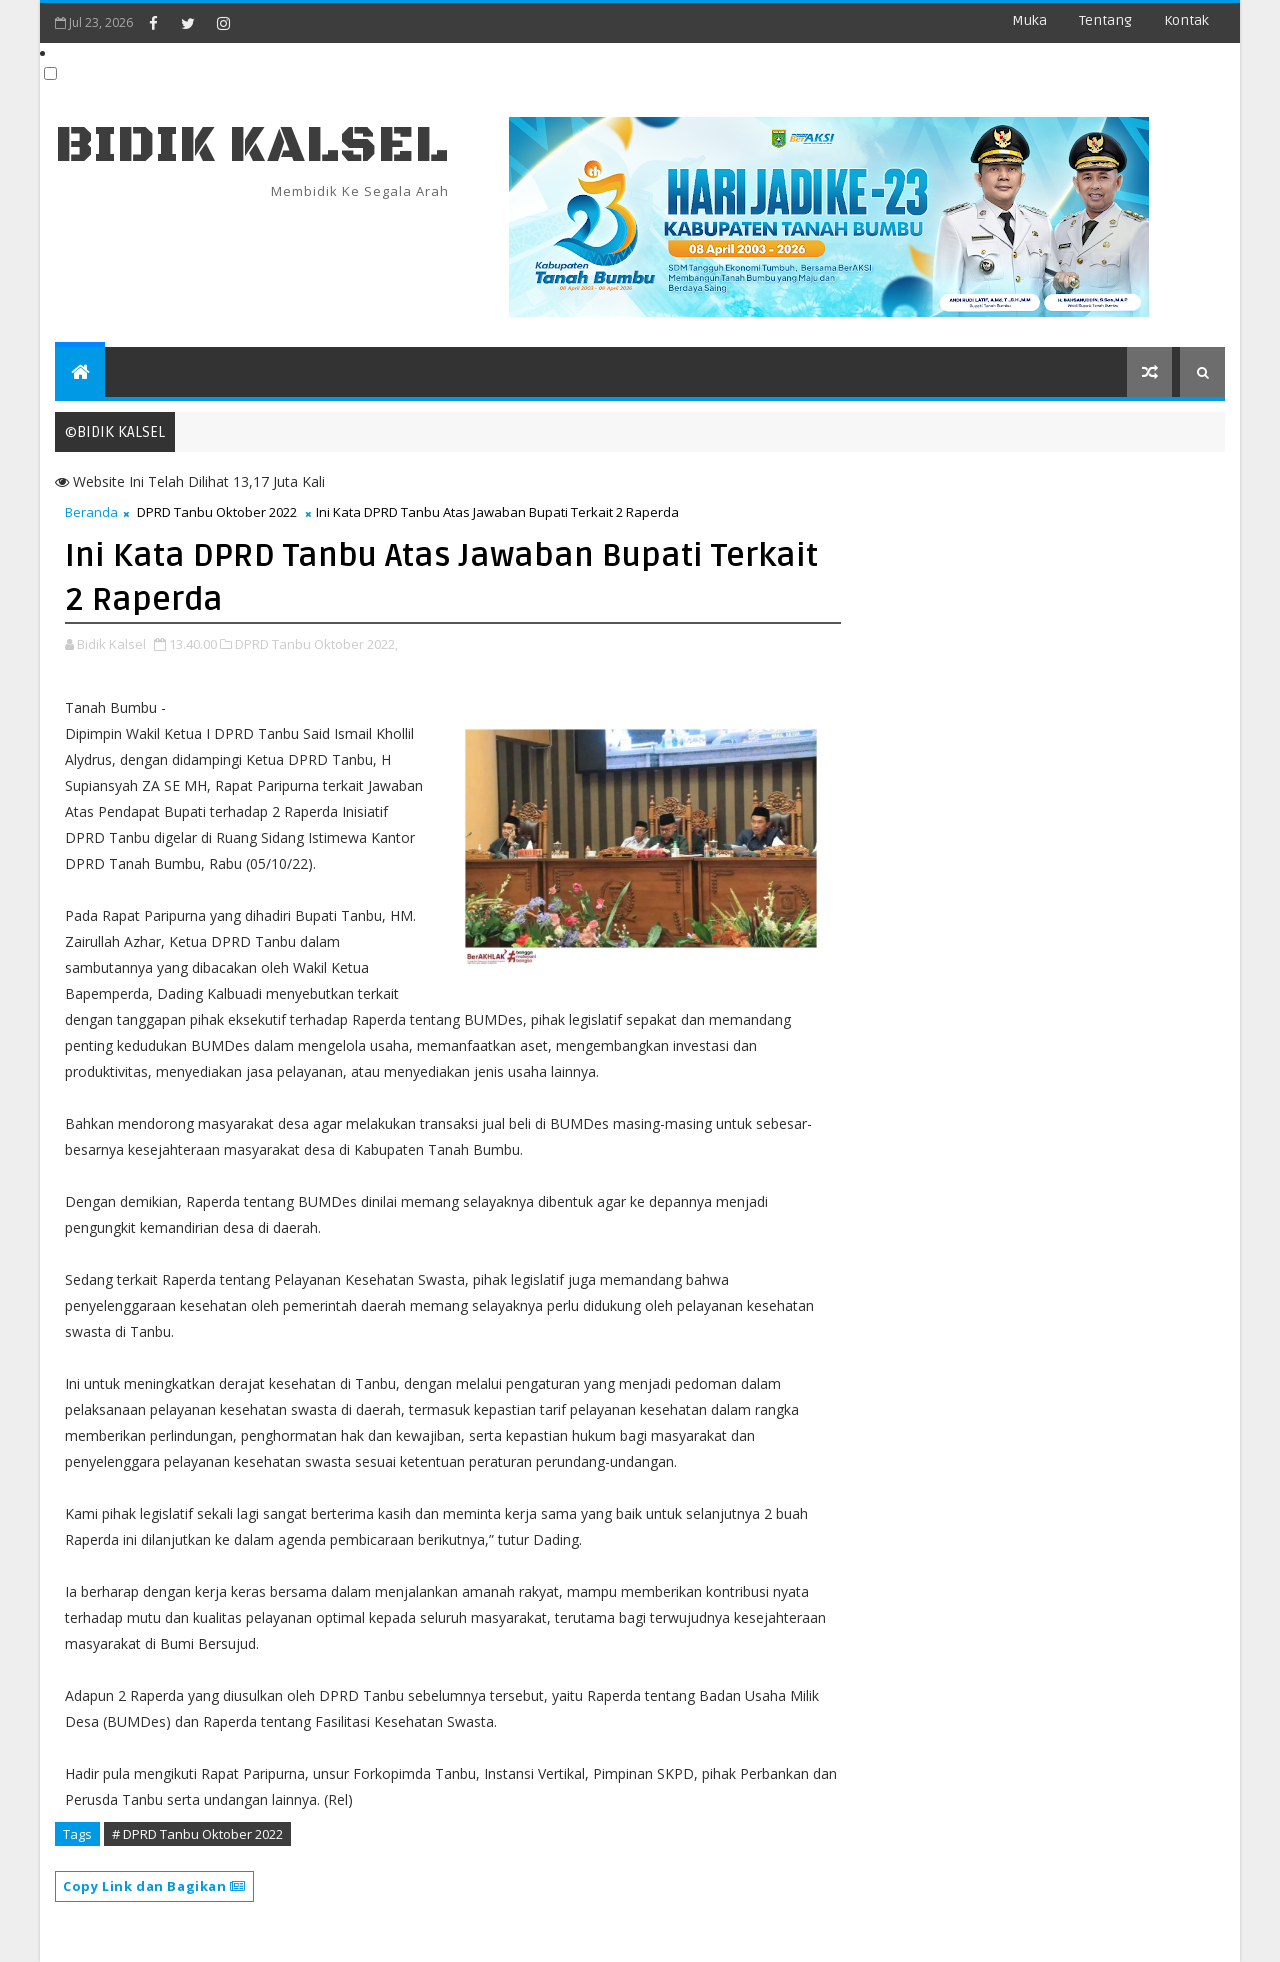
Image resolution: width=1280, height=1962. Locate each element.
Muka (1029, 20)
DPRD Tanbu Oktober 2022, (316, 644)
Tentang (1105, 20)
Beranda (91, 512)
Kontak (1186, 20)
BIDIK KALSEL (252, 145)
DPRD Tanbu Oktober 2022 (217, 512)
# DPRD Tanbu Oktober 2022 (197, 1834)
